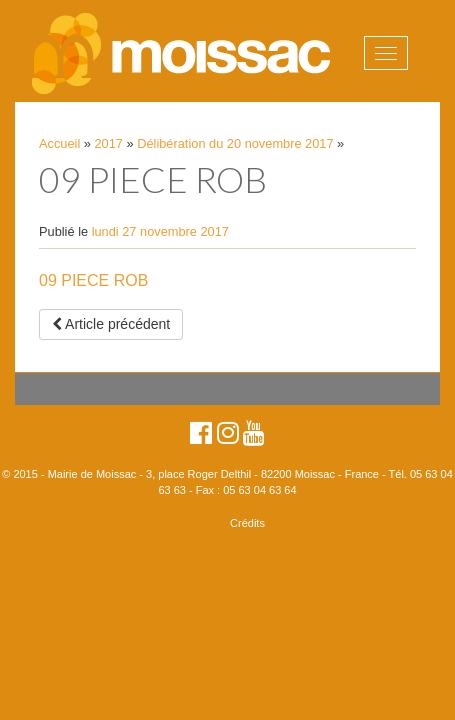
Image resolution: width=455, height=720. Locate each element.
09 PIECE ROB (93, 280)
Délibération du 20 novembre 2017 (235, 143)
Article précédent (111, 324)
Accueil (59, 143)
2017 (109, 143)
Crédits (247, 523)
